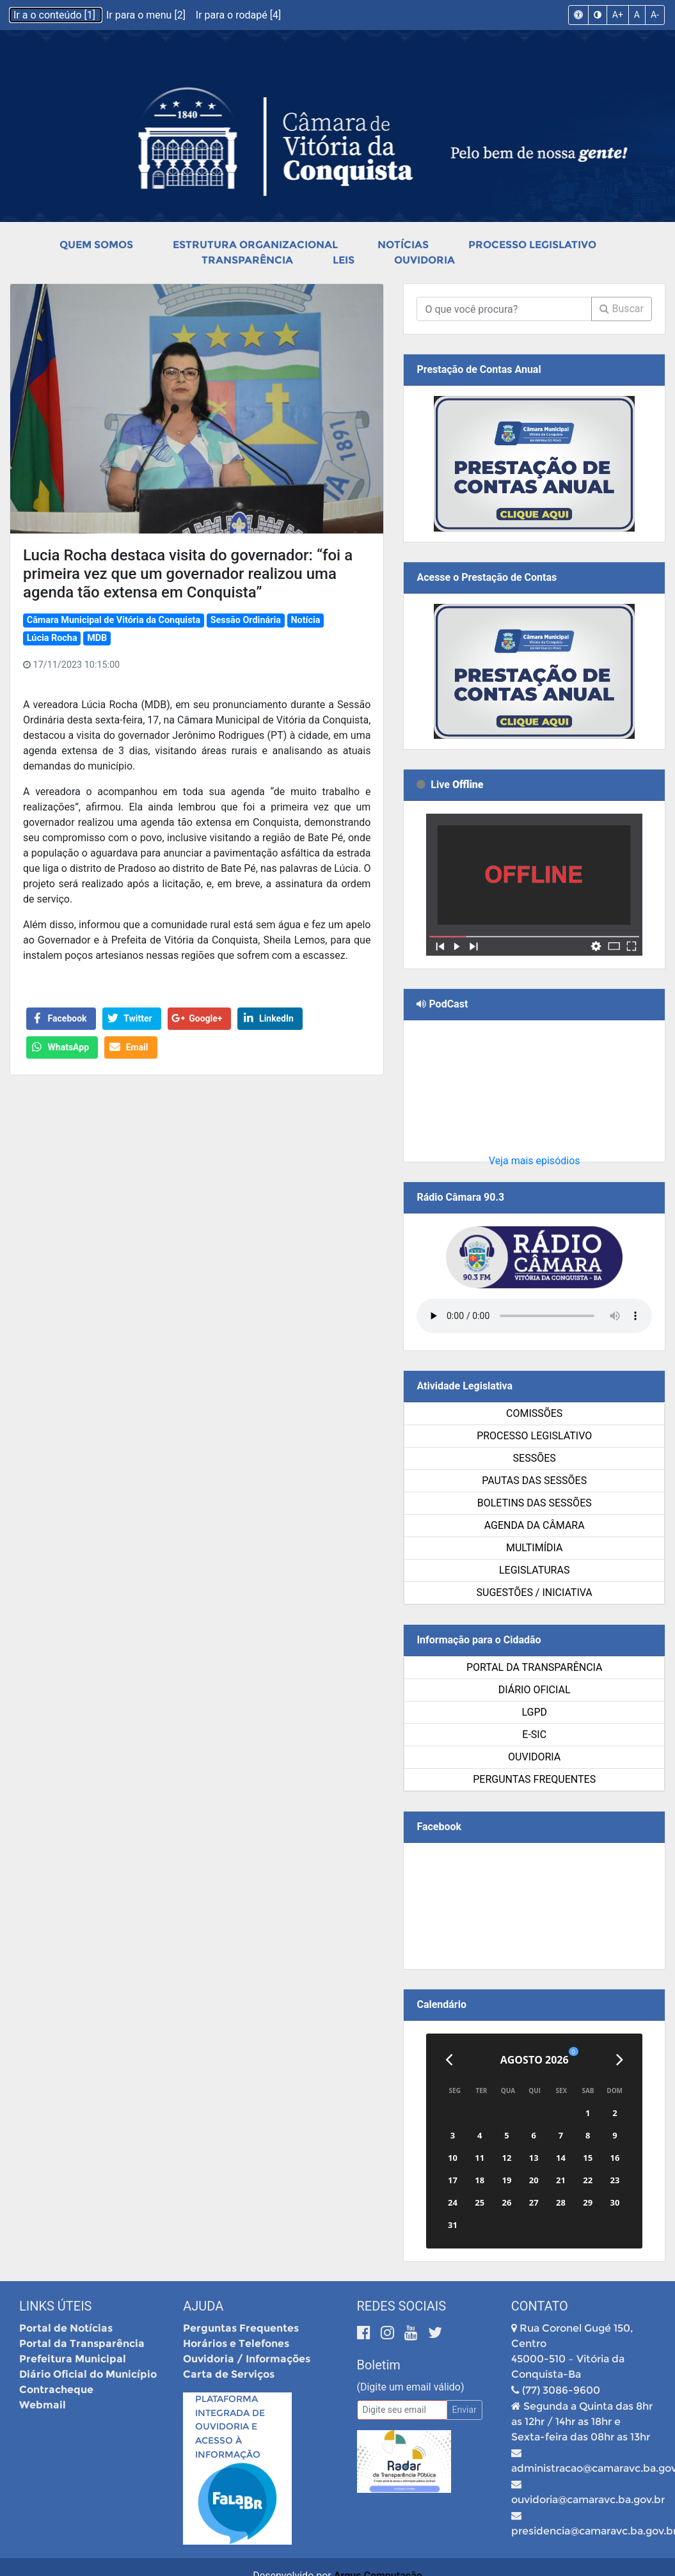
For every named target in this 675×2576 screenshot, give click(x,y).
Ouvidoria (424, 260)
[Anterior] (448, 2060)
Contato (539, 2306)
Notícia (305, 620)
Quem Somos (96, 245)
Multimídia (534, 1548)
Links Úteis (55, 2306)
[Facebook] (365, 2332)
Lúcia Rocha (52, 638)
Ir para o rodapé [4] (238, 15)
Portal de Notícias (66, 2328)
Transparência (247, 260)
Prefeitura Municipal (72, 2359)
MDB (97, 638)
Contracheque (56, 2389)
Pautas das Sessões (534, 1480)
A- (655, 15)
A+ (617, 15)
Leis (343, 260)
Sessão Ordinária (245, 620)
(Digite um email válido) (411, 2387)
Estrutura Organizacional (255, 245)
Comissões (534, 1413)
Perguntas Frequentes (534, 1779)
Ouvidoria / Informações (246, 2359)
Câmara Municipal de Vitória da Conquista (113, 620)
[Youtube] (413, 2332)
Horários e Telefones (236, 2343)
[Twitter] (435, 2332)
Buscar (622, 309)
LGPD (534, 1712)
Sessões (534, 1458)
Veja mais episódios (534, 1161)
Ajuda (203, 2306)
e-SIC (534, 1734)
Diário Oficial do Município (88, 2374)
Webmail (42, 2405)
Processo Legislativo (532, 245)
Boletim (379, 2365)
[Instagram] (389, 2332)
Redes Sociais (402, 2306)
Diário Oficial (534, 1690)
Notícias (403, 245)
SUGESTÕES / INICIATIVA (534, 1592)
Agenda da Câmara (534, 1525)
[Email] (402, 2410)
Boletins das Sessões (534, 1503)
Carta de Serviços (228, 2374)
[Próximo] (619, 2060)
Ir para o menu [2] (147, 15)
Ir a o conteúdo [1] (55, 15)
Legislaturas (534, 1570)
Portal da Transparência (534, 1667)
